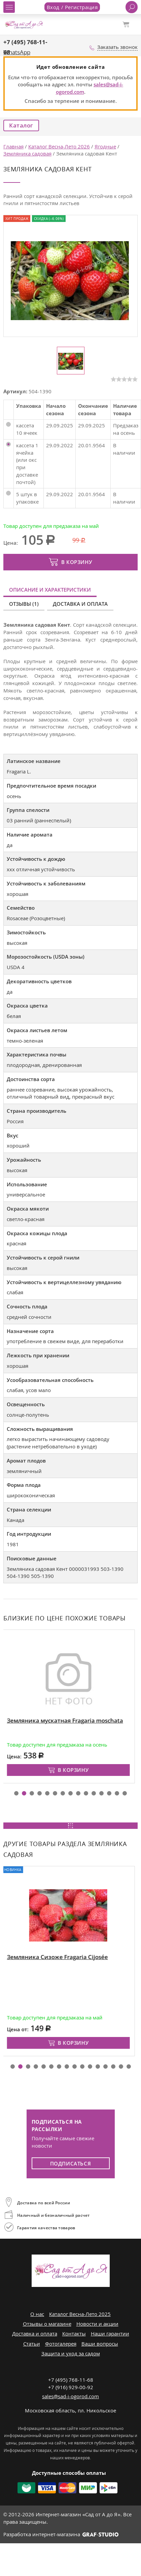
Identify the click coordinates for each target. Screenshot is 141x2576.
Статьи (31, 2343)
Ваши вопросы (99, 2343)
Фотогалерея (60, 2343)
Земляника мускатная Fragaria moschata (67, 1720)
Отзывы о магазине (47, 2323)
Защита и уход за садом (70, 2353)
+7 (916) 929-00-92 (70, 2387)
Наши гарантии (110, 2333)
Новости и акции (97, 2323)
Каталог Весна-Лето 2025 (80, 2314)
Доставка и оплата (80, 603)
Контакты (74, 2333)
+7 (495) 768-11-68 (70, 2379)
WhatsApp (16, 52)
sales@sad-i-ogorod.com (70, 2396)
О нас (37, 2314)
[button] (16, 1793)
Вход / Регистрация (72, 7)
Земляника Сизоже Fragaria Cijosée (59, 1957)
